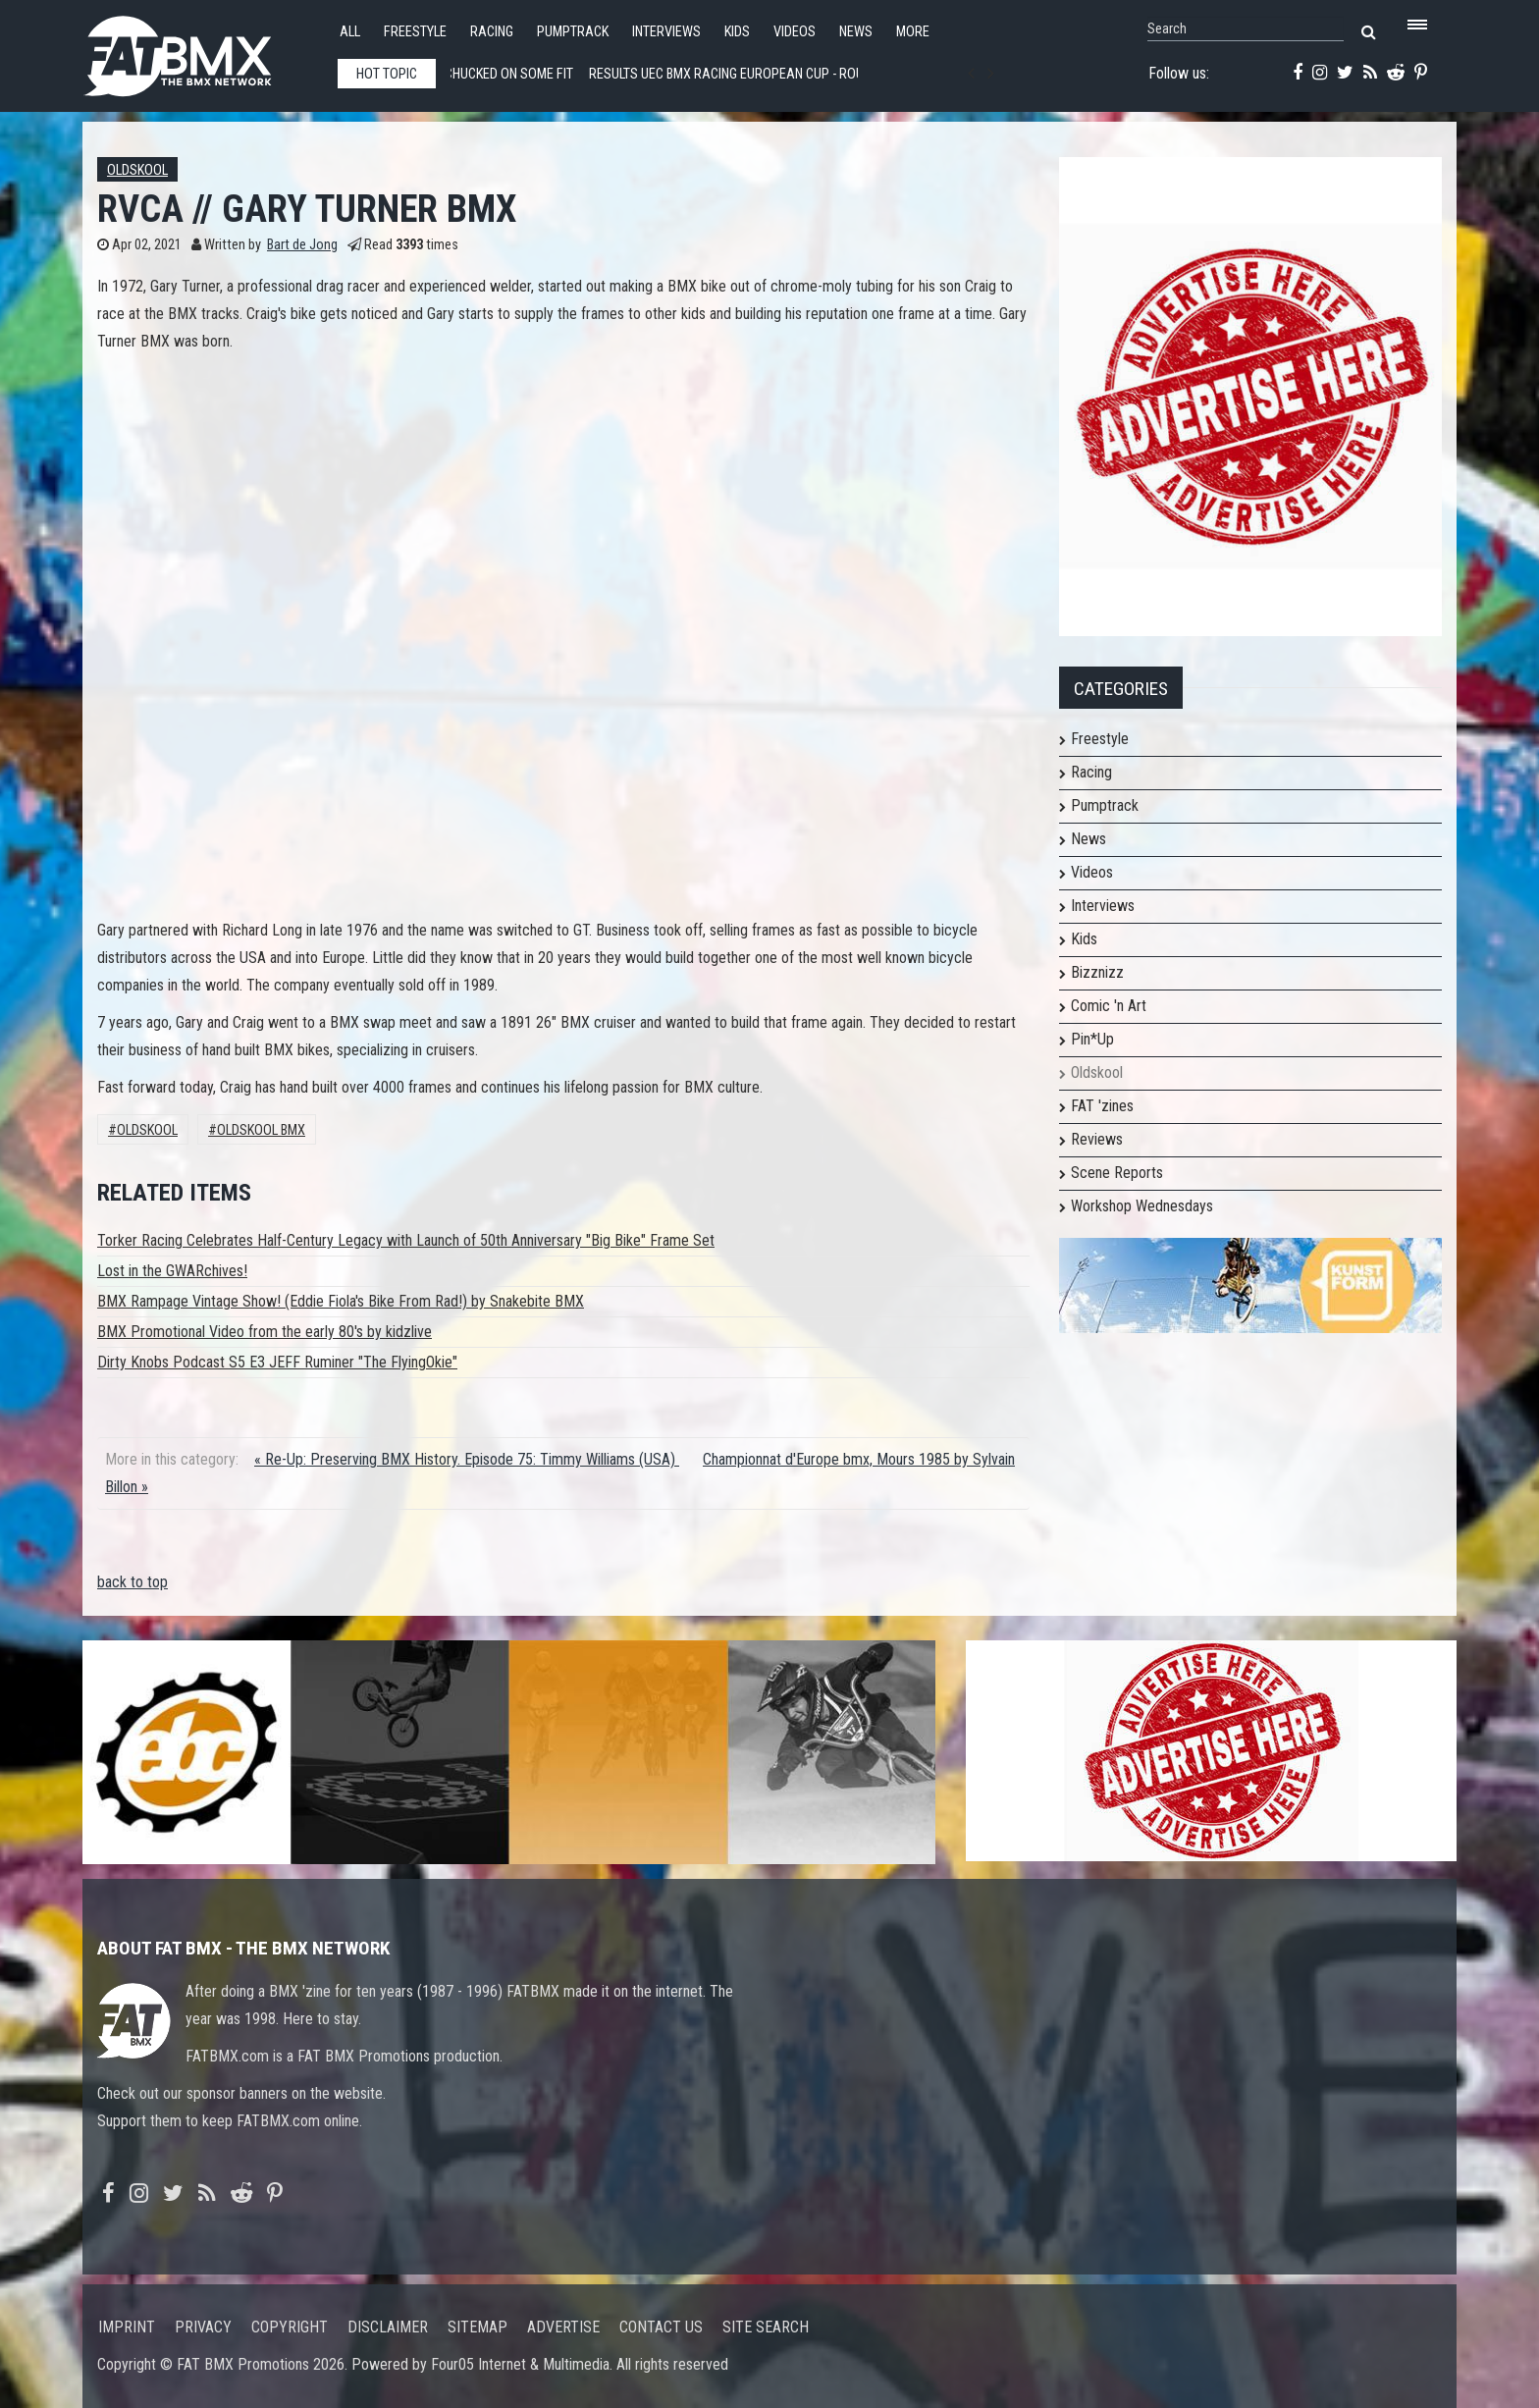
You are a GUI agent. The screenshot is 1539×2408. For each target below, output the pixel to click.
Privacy (203, 2327)
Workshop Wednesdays (1142, 1206)
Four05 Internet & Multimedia (520, 2364)
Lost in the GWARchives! (172, 1270)
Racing (491, 32)
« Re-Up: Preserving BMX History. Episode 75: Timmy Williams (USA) (466, 1459)
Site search (765, 2327)
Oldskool (137, 170)
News (856, 32)
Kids (737, 32)
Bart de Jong (302, 245)
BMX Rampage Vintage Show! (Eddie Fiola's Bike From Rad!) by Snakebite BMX (340, 1301)
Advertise (563, 2327)
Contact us (661, 2327)
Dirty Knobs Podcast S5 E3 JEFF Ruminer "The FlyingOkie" (277, 1362)
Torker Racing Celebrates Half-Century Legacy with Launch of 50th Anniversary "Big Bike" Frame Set (406, 1240)
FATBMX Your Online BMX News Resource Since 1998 (200, 50)
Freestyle (415, 32)
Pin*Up (1092, 1039)
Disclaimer (387, 2327)
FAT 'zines (1102, 1106)
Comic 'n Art (1108, 1005)
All (350, 32)
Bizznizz (1097, 972)
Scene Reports (1117, 1172)
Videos (794, 32)
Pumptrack (573, 32)
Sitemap (477, 2327)
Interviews (666, 32)
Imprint (126, 2327)
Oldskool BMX (261, 1130)
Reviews (1097, 1139)
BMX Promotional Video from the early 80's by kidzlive (264, 1331)
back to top (132, 1582)
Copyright (289, 2327)
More (912, 32)
